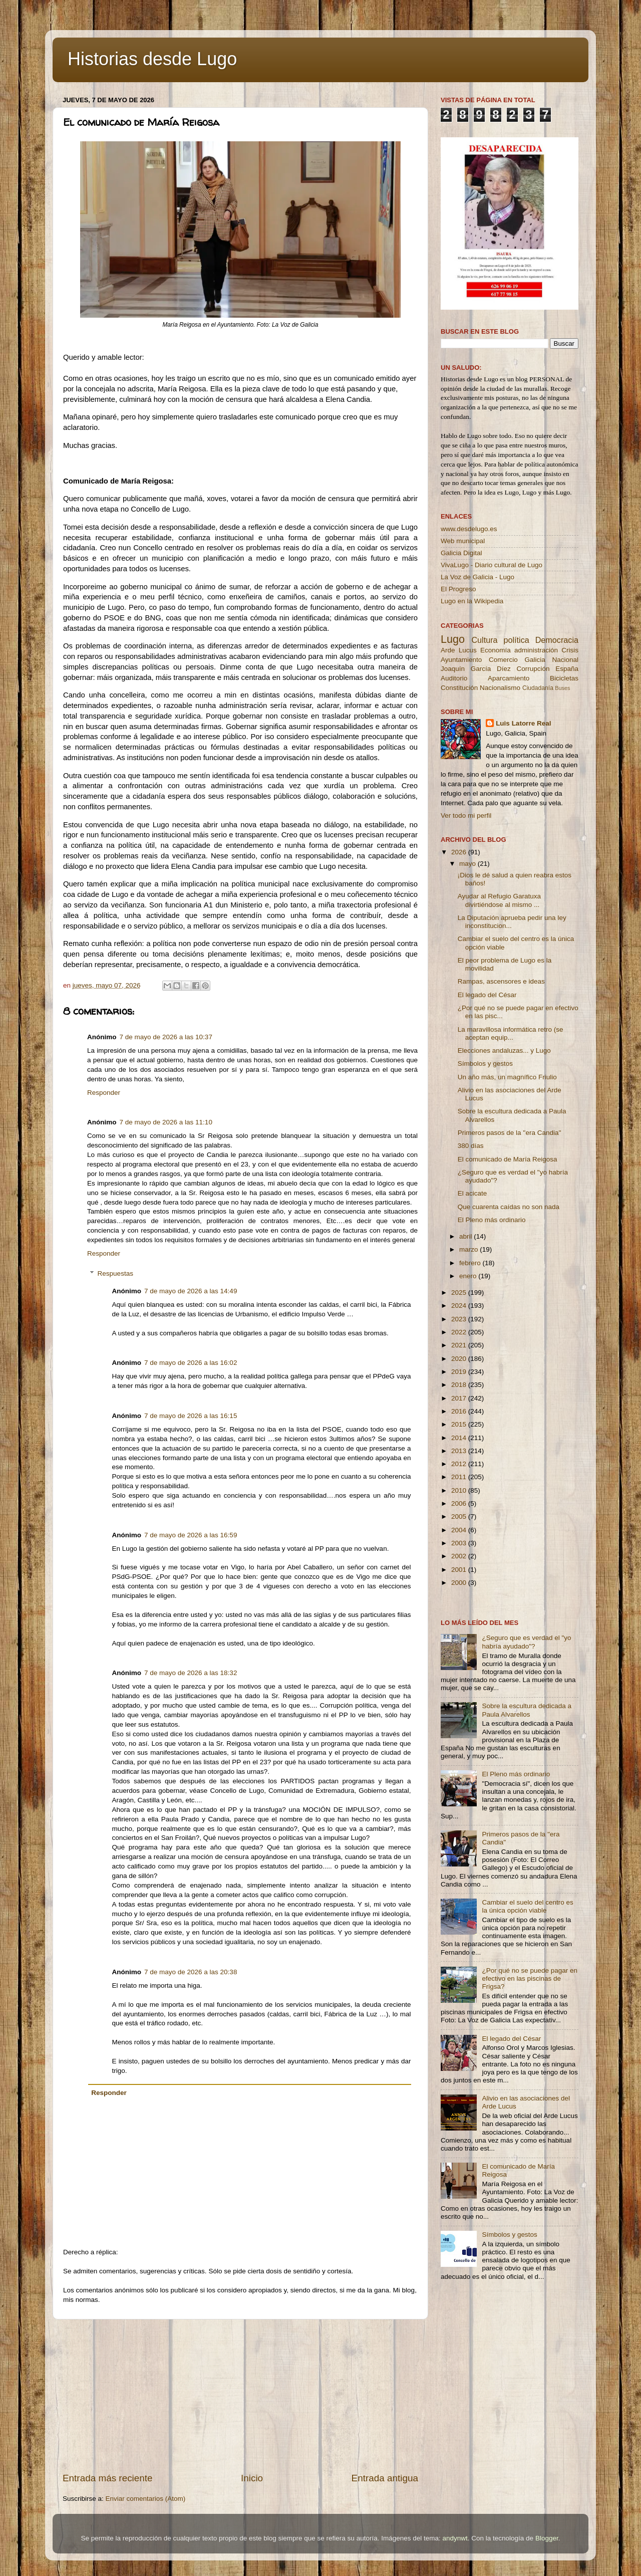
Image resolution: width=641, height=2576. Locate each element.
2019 (459, 1371)
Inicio (252, 2478)
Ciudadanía (537, 687)
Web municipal (463, 541)
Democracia (556, 639)
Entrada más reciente (108, 2478)
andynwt (454, 2538)
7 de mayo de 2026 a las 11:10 (166, 1122)
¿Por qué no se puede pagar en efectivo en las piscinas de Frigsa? (529, 1978)
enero (468, 1276)
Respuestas (115, 1273)
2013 (459, 1451)
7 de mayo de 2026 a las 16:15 (190, 1416)
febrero (471, 1263)
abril (466, 1236)
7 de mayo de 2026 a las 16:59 (190, 1535)
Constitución (459, 687)
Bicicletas (564, 678)
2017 (459, 1398)
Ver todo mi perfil (466, 815)
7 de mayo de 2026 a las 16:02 (190, 1362)
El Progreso (458, 589)
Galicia (534, 659)
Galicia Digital (461, 553)
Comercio (503, 659)
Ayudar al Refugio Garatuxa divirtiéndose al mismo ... (499, 900)
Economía (495, 650)
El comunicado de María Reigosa (507, 1159)
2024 (459, 1305)
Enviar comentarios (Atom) (146, 2498)
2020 (459, 1358)
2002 (459, 1556)
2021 (459, 1345)
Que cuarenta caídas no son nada (508, 1207)
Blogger (546, 2538)
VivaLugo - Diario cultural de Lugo (491, 565)
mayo (468, 863)
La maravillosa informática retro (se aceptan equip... (510, 1033)
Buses (562, 688)
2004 (459, 1530)
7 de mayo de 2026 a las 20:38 (190, 1972)
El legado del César (487, 995)
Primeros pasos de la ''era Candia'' (509, 1132)
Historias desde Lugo (152, 59)
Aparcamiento (508, 678)
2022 (459, 1332)
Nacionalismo (500, 687)
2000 (459, 1582)
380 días (471, 1145)
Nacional (565, 659)
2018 (459, 1384)
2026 (459, 852)
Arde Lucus (459, 650)
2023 (459, 1319)
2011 (459, 1477)
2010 (459, 1490)
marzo (469, 1249)
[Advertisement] (240, 2395)
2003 (459, 1543)
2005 (459, 1516)
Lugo (453, 639)
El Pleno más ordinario (492, 1220)
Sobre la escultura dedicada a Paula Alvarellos (526, 1710)
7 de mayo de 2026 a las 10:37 (166, 1037)
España (566, 668)
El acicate (472, 1193)
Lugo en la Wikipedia (472, 601)
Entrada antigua (385, 2478)
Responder (103, 1092)
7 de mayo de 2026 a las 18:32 (190, 1673)
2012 (459, 1464)
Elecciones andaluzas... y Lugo (504, 1050)
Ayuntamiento (461, 659)
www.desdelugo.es (469, 529)
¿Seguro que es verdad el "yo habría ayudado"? (526, 1642)
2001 (459, 1569)
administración (536, 650)
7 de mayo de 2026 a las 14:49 (190, 1291)
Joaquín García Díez (476, 668)
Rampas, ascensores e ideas (501, 981)
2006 (459, 1503)
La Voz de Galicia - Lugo (477, 577)
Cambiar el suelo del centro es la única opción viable (527, 1906)
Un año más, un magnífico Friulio (507, 1077)
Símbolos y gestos (485, 1063)
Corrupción (532, 668)
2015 (459, 1424)
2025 (459, 1292)
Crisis (569, 650)
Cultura (484, 639)
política (516, 639)
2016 (459, 1411)
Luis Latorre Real (523, 723)
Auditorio (454, 678)
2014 (459, 1438)
